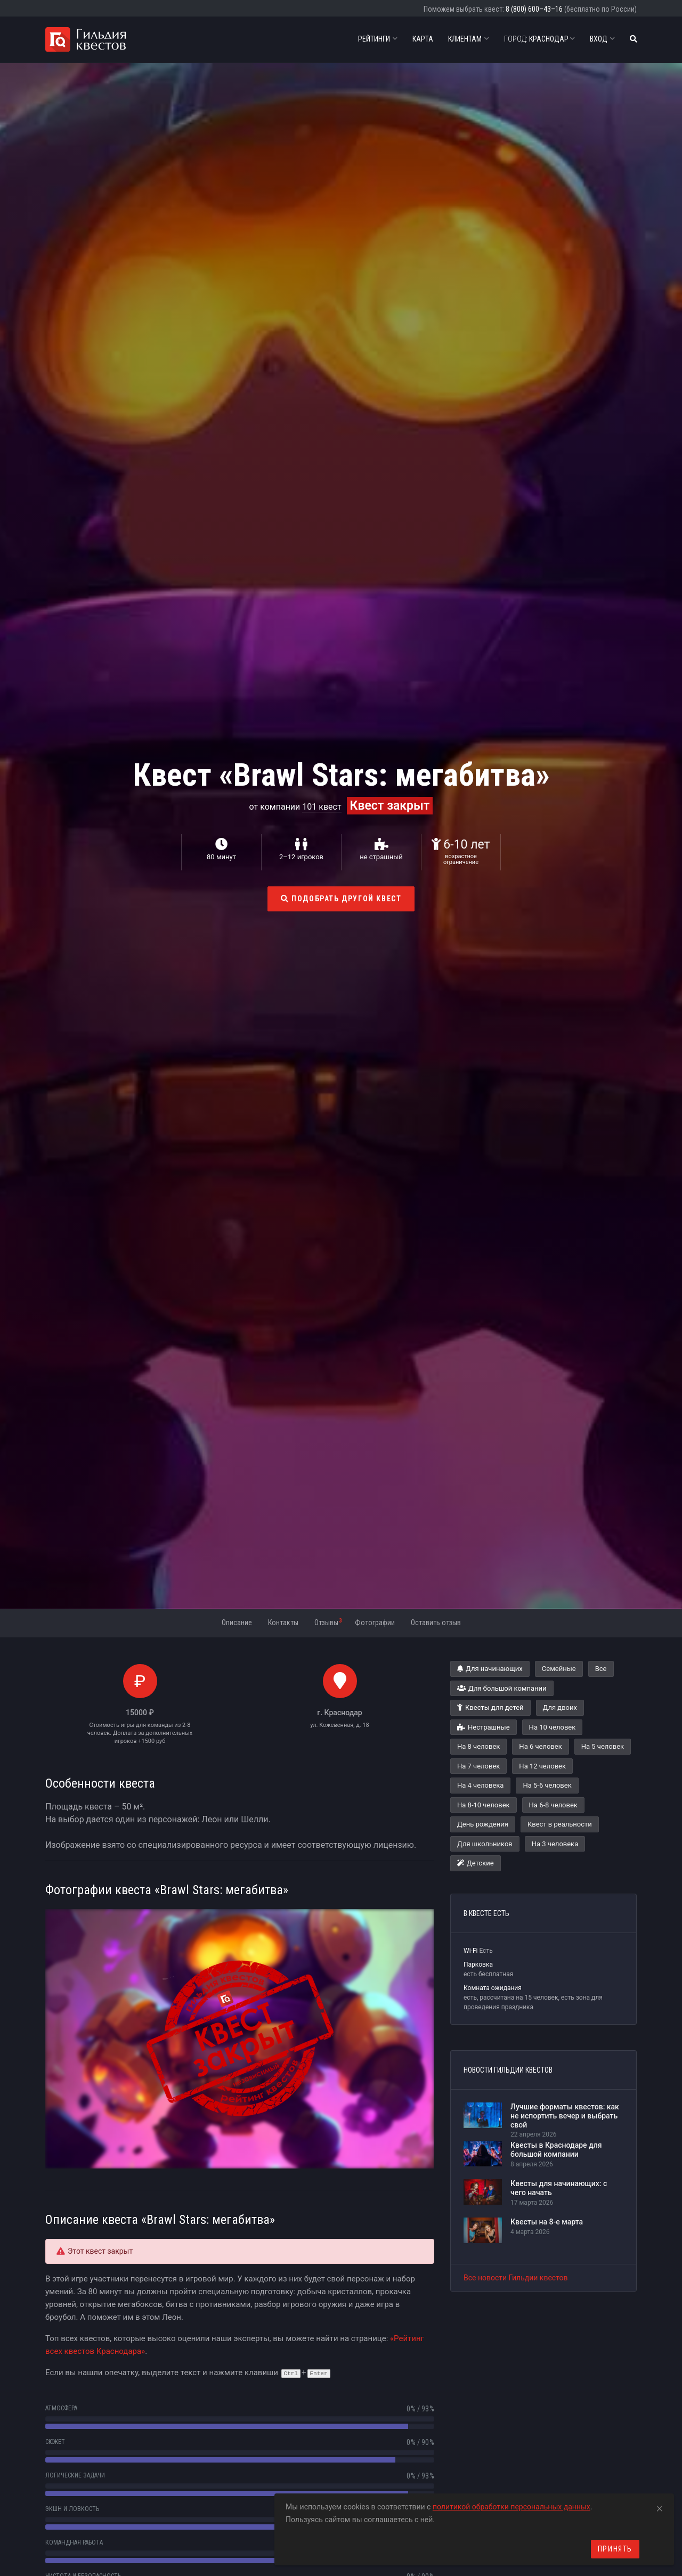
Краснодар (539, 39)
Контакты (283, 1622)
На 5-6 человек (547, 1785)
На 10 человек (552, 1727)
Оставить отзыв (436, 1622)
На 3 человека (555, 1844)
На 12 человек (542, 1766)
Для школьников (485, 1844)
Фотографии (375, 1622)
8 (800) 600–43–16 (534, 9)
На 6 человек (540, 1746)
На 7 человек (478, 1766)
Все (601, 1669)
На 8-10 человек (483, 1805)
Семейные (559, 1669)
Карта (422, 39)
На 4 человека (480, 1785)
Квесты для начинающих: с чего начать (558, 2188)
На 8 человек (478, 1746)
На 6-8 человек (553, 1805)
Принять (615, 2549)
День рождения (482, 1824)
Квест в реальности (559, 1824)
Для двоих (560, 1707)
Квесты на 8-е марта (546, 2222)
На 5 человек (602, 1746)
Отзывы (328, 1622)
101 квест (321, 807)
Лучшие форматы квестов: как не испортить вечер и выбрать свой (564, 2115)
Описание (237, 1622)
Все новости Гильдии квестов (516, 2277)
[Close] (659, 2507)
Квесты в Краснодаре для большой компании (556, 2149)
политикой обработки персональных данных (511, 2506)
